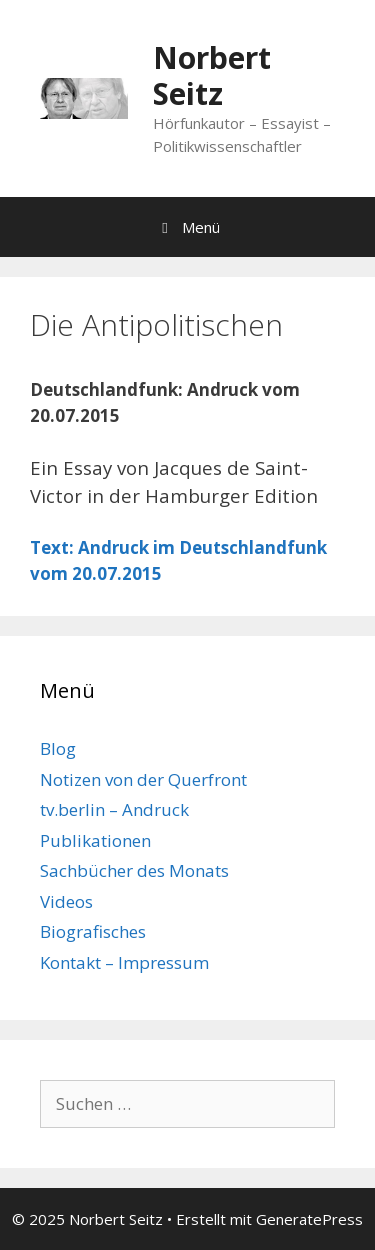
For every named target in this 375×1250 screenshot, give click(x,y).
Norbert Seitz (212, 75)
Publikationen (95, 840)
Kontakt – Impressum (124, 962)
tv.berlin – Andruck (114, 809)
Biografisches (93, 931)
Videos (66, 901)
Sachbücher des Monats (134, 870)
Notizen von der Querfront (143, 779)
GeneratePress (309, 1219)
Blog (58, 748)
